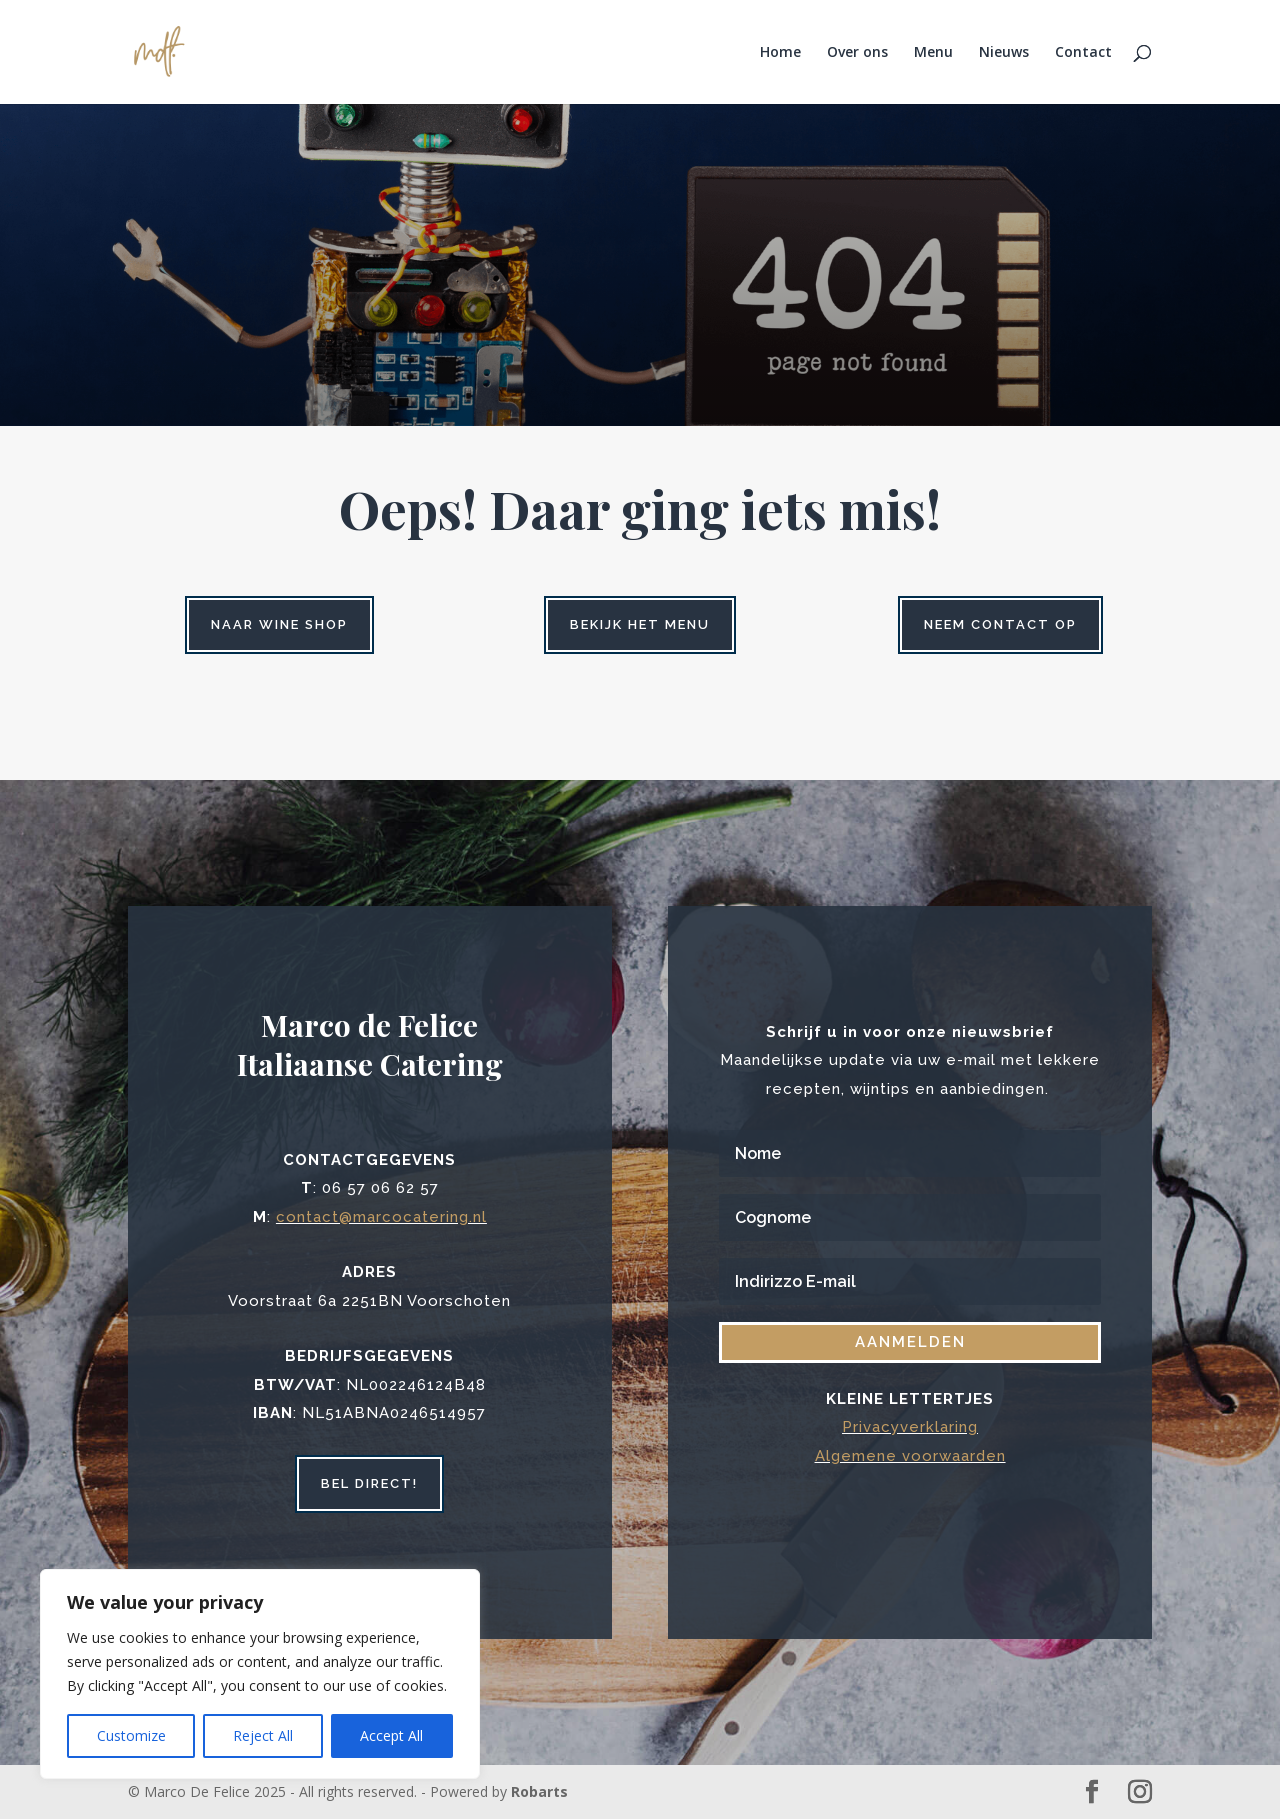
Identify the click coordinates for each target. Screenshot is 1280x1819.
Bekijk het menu (640, 624)
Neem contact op (1000, 624)
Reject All (263, 1735)
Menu (933, 53)
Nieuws (1004, 53)
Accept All (391, 1735)
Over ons (857, 53)
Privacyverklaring (910, 1427)
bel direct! (369, 1483)
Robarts (539, 1791)
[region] (260, 1674)
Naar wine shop (279, 624)
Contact (1083, 53)
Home (780, 53)
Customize (131, 1735)
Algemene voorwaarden (910, 1456)
